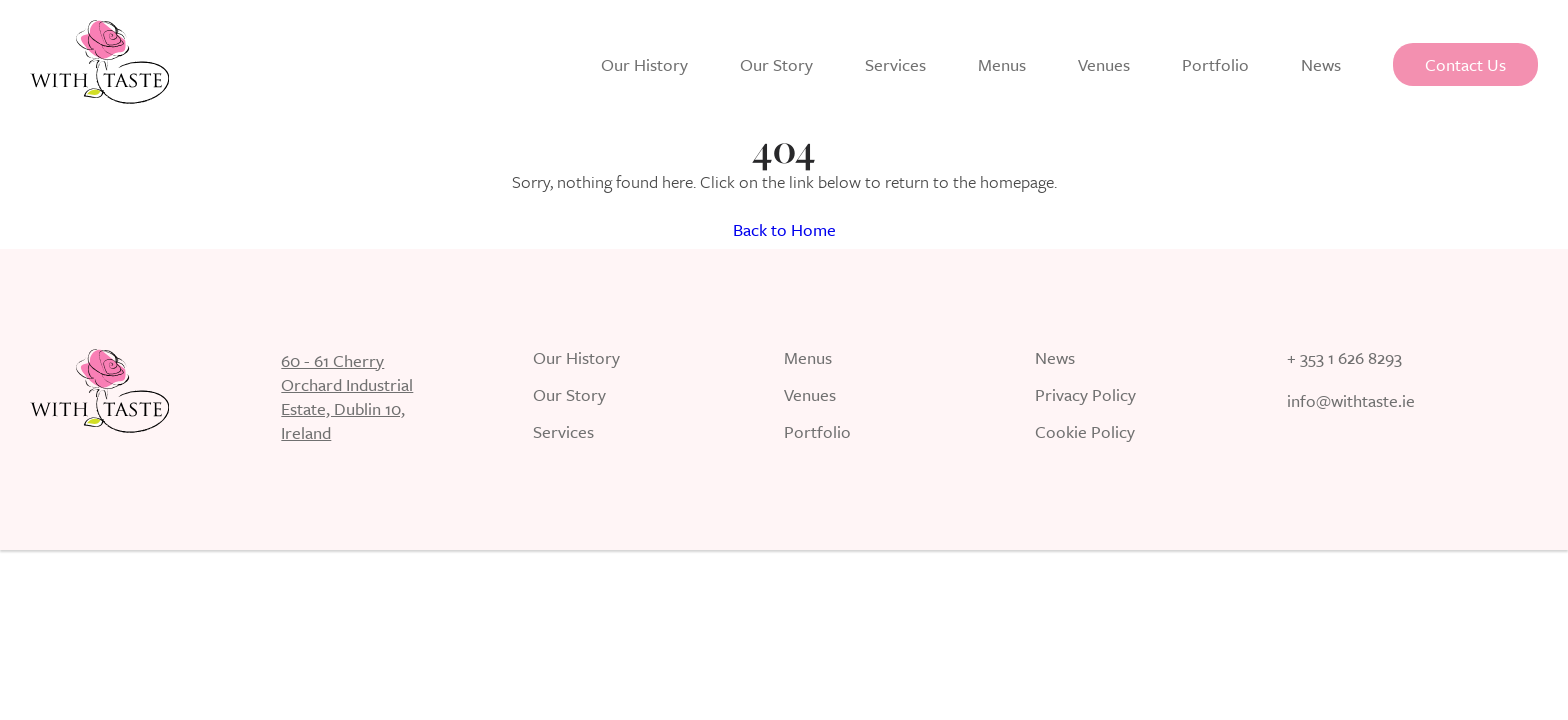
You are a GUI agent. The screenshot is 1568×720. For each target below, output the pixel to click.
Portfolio (1215, 64)
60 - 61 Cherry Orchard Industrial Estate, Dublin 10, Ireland (347, 397)
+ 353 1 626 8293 (1344, 359)
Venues (1104, 64)
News (1321, 64)
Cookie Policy (1085, 433)
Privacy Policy (1085, 396)
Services (895, 64)
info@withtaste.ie (1351, 402)
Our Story (776, 64)
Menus (1002, 64)
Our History (644, 64)
